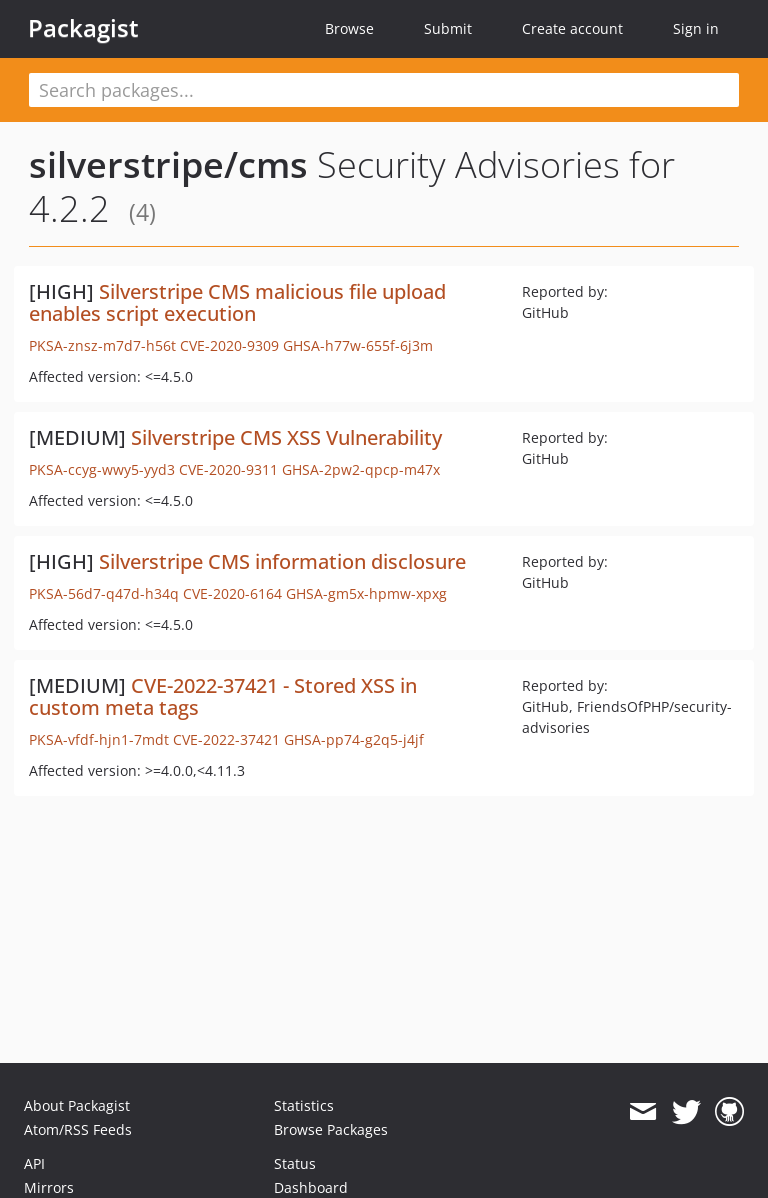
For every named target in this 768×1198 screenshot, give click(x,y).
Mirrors (49, 1187)
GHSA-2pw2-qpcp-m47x (361, 469)
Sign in (696, 28)
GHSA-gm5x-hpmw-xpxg (366, 593)
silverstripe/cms (168, 164)
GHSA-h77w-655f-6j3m (358, 345)
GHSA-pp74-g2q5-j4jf (354, 739)
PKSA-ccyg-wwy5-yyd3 (102, 469)
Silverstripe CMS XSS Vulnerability (286, 437)
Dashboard (311, 1187)
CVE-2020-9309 (229, 345)
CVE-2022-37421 (226, 739)
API (34, 1163)
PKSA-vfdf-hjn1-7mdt (99, 739)
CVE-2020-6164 (232, 593)
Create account (572, 28)
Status (295, 1163)
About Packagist (77, 1105)
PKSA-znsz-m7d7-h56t (102, 345)
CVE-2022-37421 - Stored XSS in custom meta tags (223, 696)
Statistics (304, 1105)
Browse (349, 28)
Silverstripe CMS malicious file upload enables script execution (237, 302)
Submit (448, 28)
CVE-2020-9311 (228, 469)
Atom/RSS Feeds (78, 1129)
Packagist (83, 28)
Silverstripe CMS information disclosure (282, 561)
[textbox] (384, 90)
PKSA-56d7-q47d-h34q (104, 593)
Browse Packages (331, 1129)
